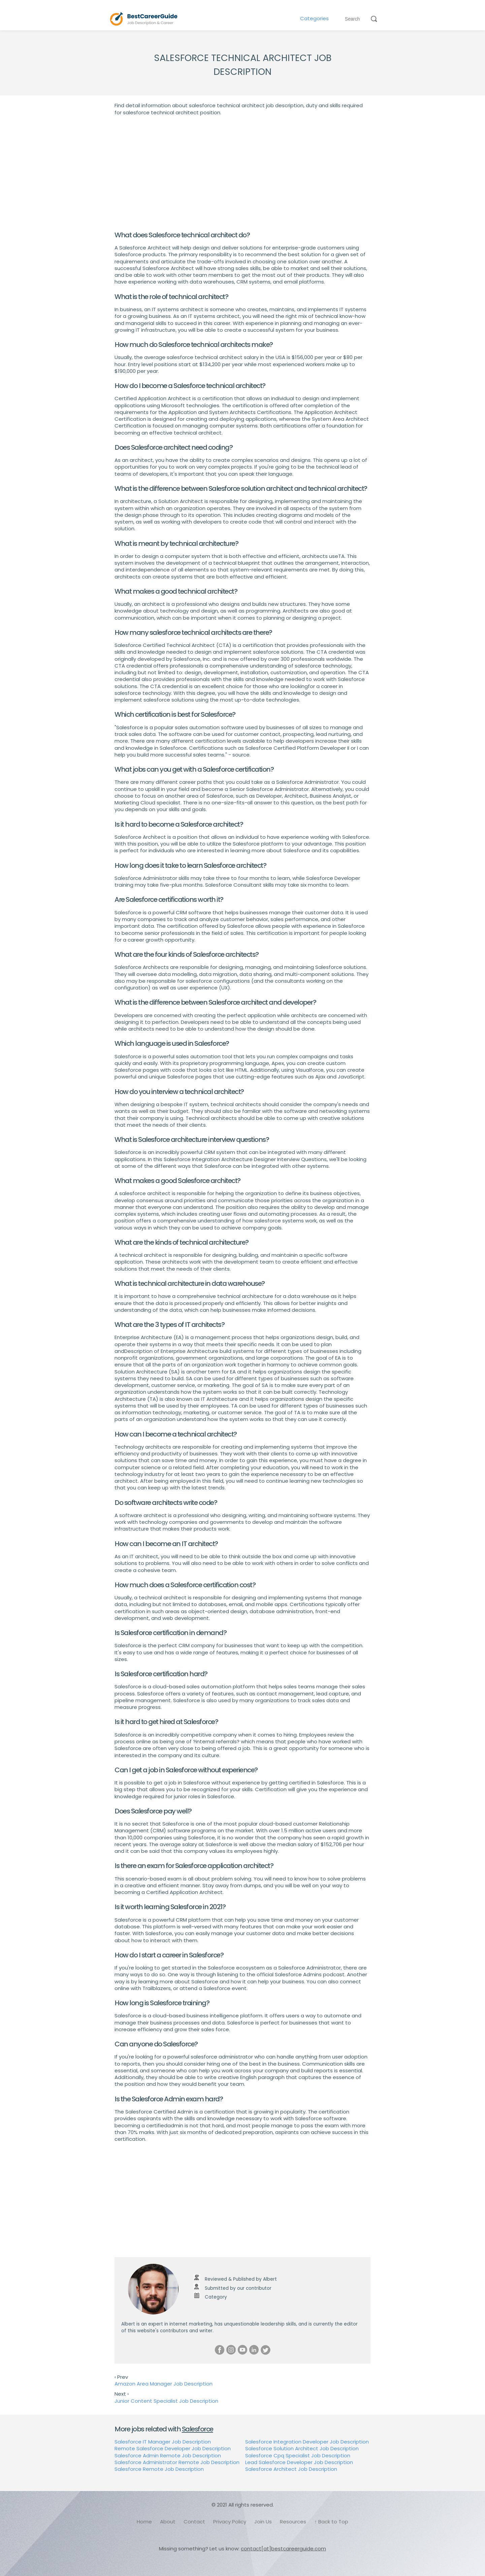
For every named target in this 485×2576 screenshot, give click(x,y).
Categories (314, 18)
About (167, 2521)
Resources (293, 2521)
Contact (194, 2521)
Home (144, 2521)
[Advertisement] (242, 173)
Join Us (263, 2521)
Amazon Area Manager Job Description (164, 2383)
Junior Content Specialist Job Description (166, 2400)
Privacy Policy (229, 2521)
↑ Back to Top (331, 2521)
